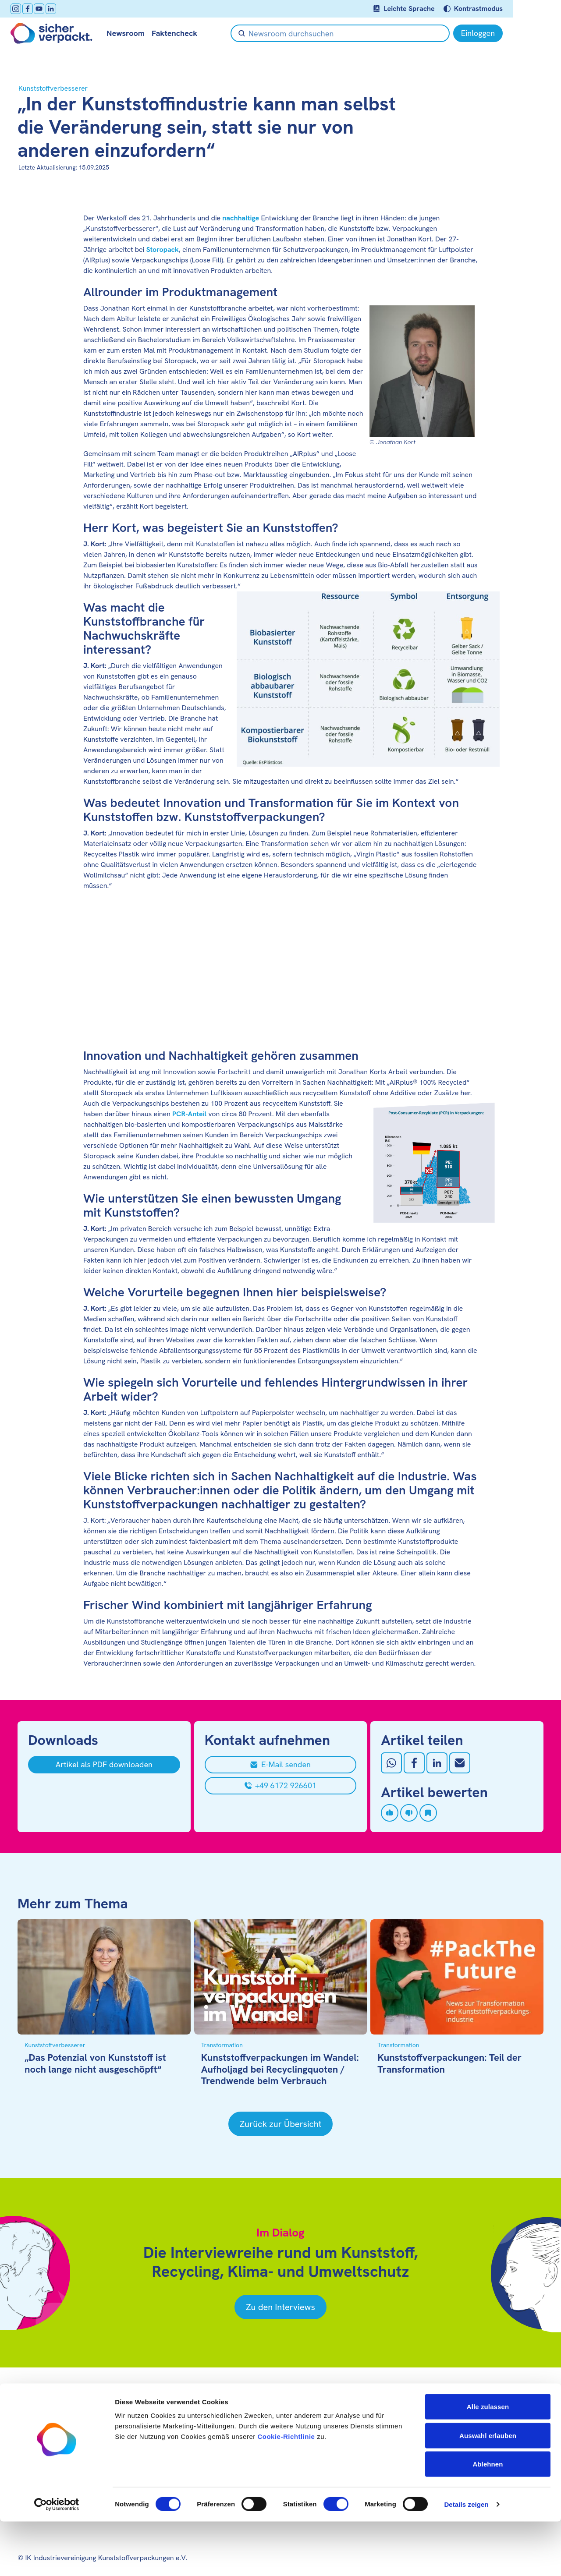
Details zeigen (466, 2558)
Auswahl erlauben (487, 2490)
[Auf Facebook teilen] (414, 1762)
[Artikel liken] (389, 1813)
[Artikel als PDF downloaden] (104, 1764)
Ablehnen (487, 2518)
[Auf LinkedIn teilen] (436, 1762)
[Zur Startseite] (58, 33)
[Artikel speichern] (428, 1813)
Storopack (162, 249)
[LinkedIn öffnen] (58, 9)
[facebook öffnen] (34, 9)
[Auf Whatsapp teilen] (391, 1762)
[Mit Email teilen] (459, 1762)
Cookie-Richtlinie (286, 2491)
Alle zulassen (488, 2461)
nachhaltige (240, 218)
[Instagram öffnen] (23, 9)
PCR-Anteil (189, 1113)
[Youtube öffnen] (46, 9)
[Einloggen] (518, 33)
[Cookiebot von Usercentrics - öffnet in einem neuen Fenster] (56, 2558)
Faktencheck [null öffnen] (181, 33)
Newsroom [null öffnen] (133, 33)
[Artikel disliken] (409, 1813)
